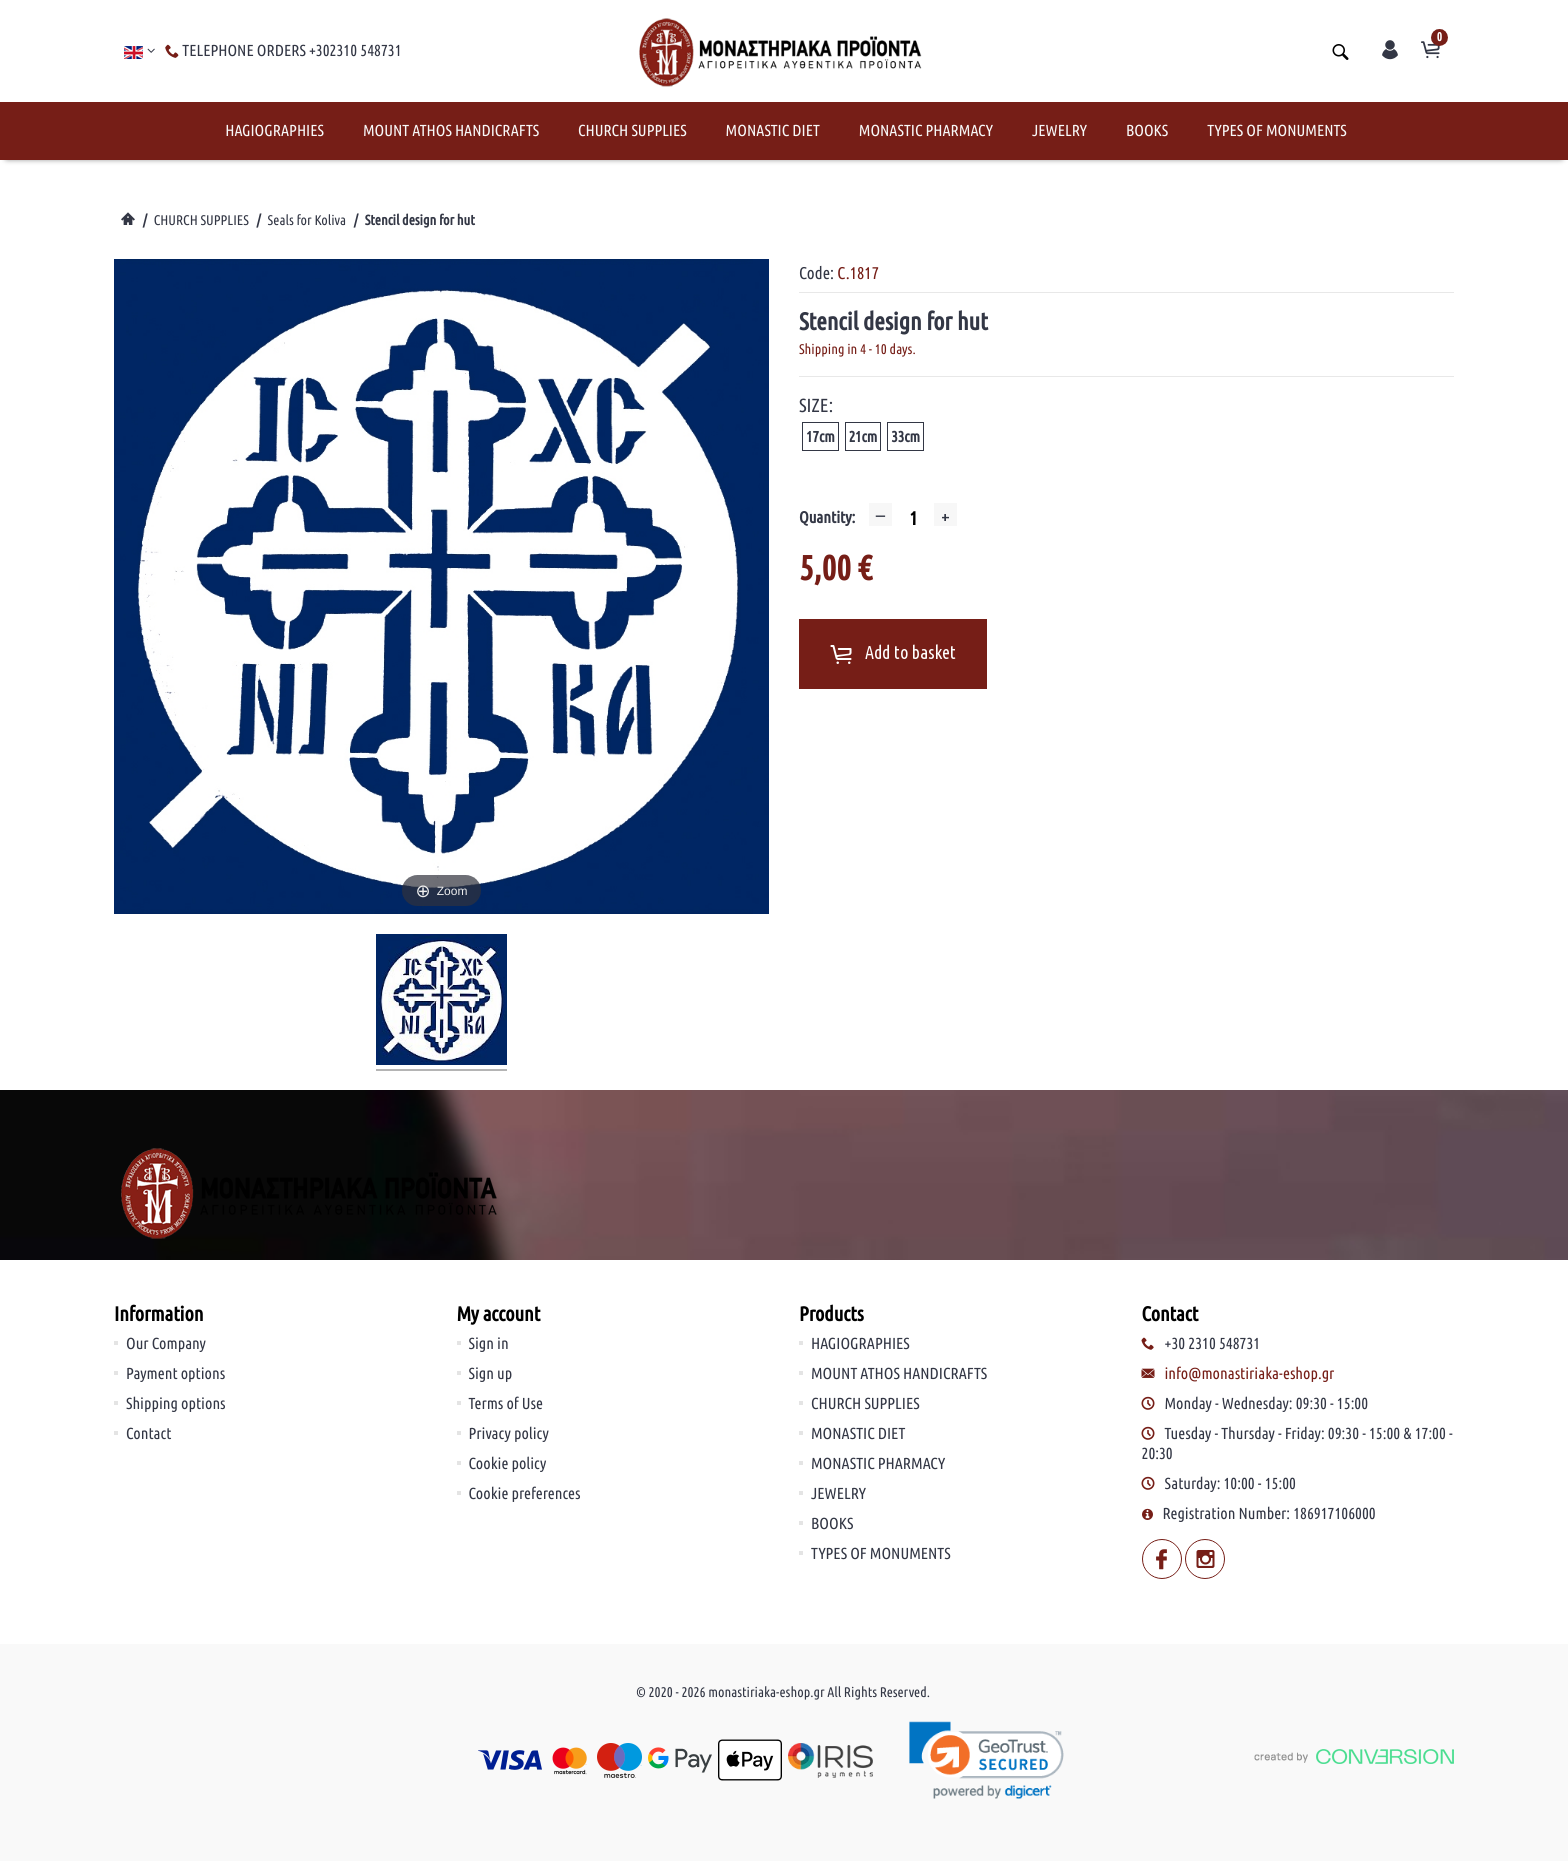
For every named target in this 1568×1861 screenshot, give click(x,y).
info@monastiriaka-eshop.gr (1250, 1374)
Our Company (166, 1344)
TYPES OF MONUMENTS (1277, 131)
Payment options (175, 1374)
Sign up (491, 1374)
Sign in (489, 1344)
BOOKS (1147, 131)
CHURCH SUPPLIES (632, 131)
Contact (148, 1434)
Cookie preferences (525, 1494)
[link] (987, 1760)
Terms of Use (506, 1404)
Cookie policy (508, 1464)
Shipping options (176, 1404)
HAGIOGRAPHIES (274, 131)
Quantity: (827, 518)
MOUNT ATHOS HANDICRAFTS (451, 131)
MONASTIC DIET (773, 131)
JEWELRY (1059, 131)
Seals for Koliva (306, 220)
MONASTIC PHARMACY (926, 131)
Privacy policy (509, 1434)
